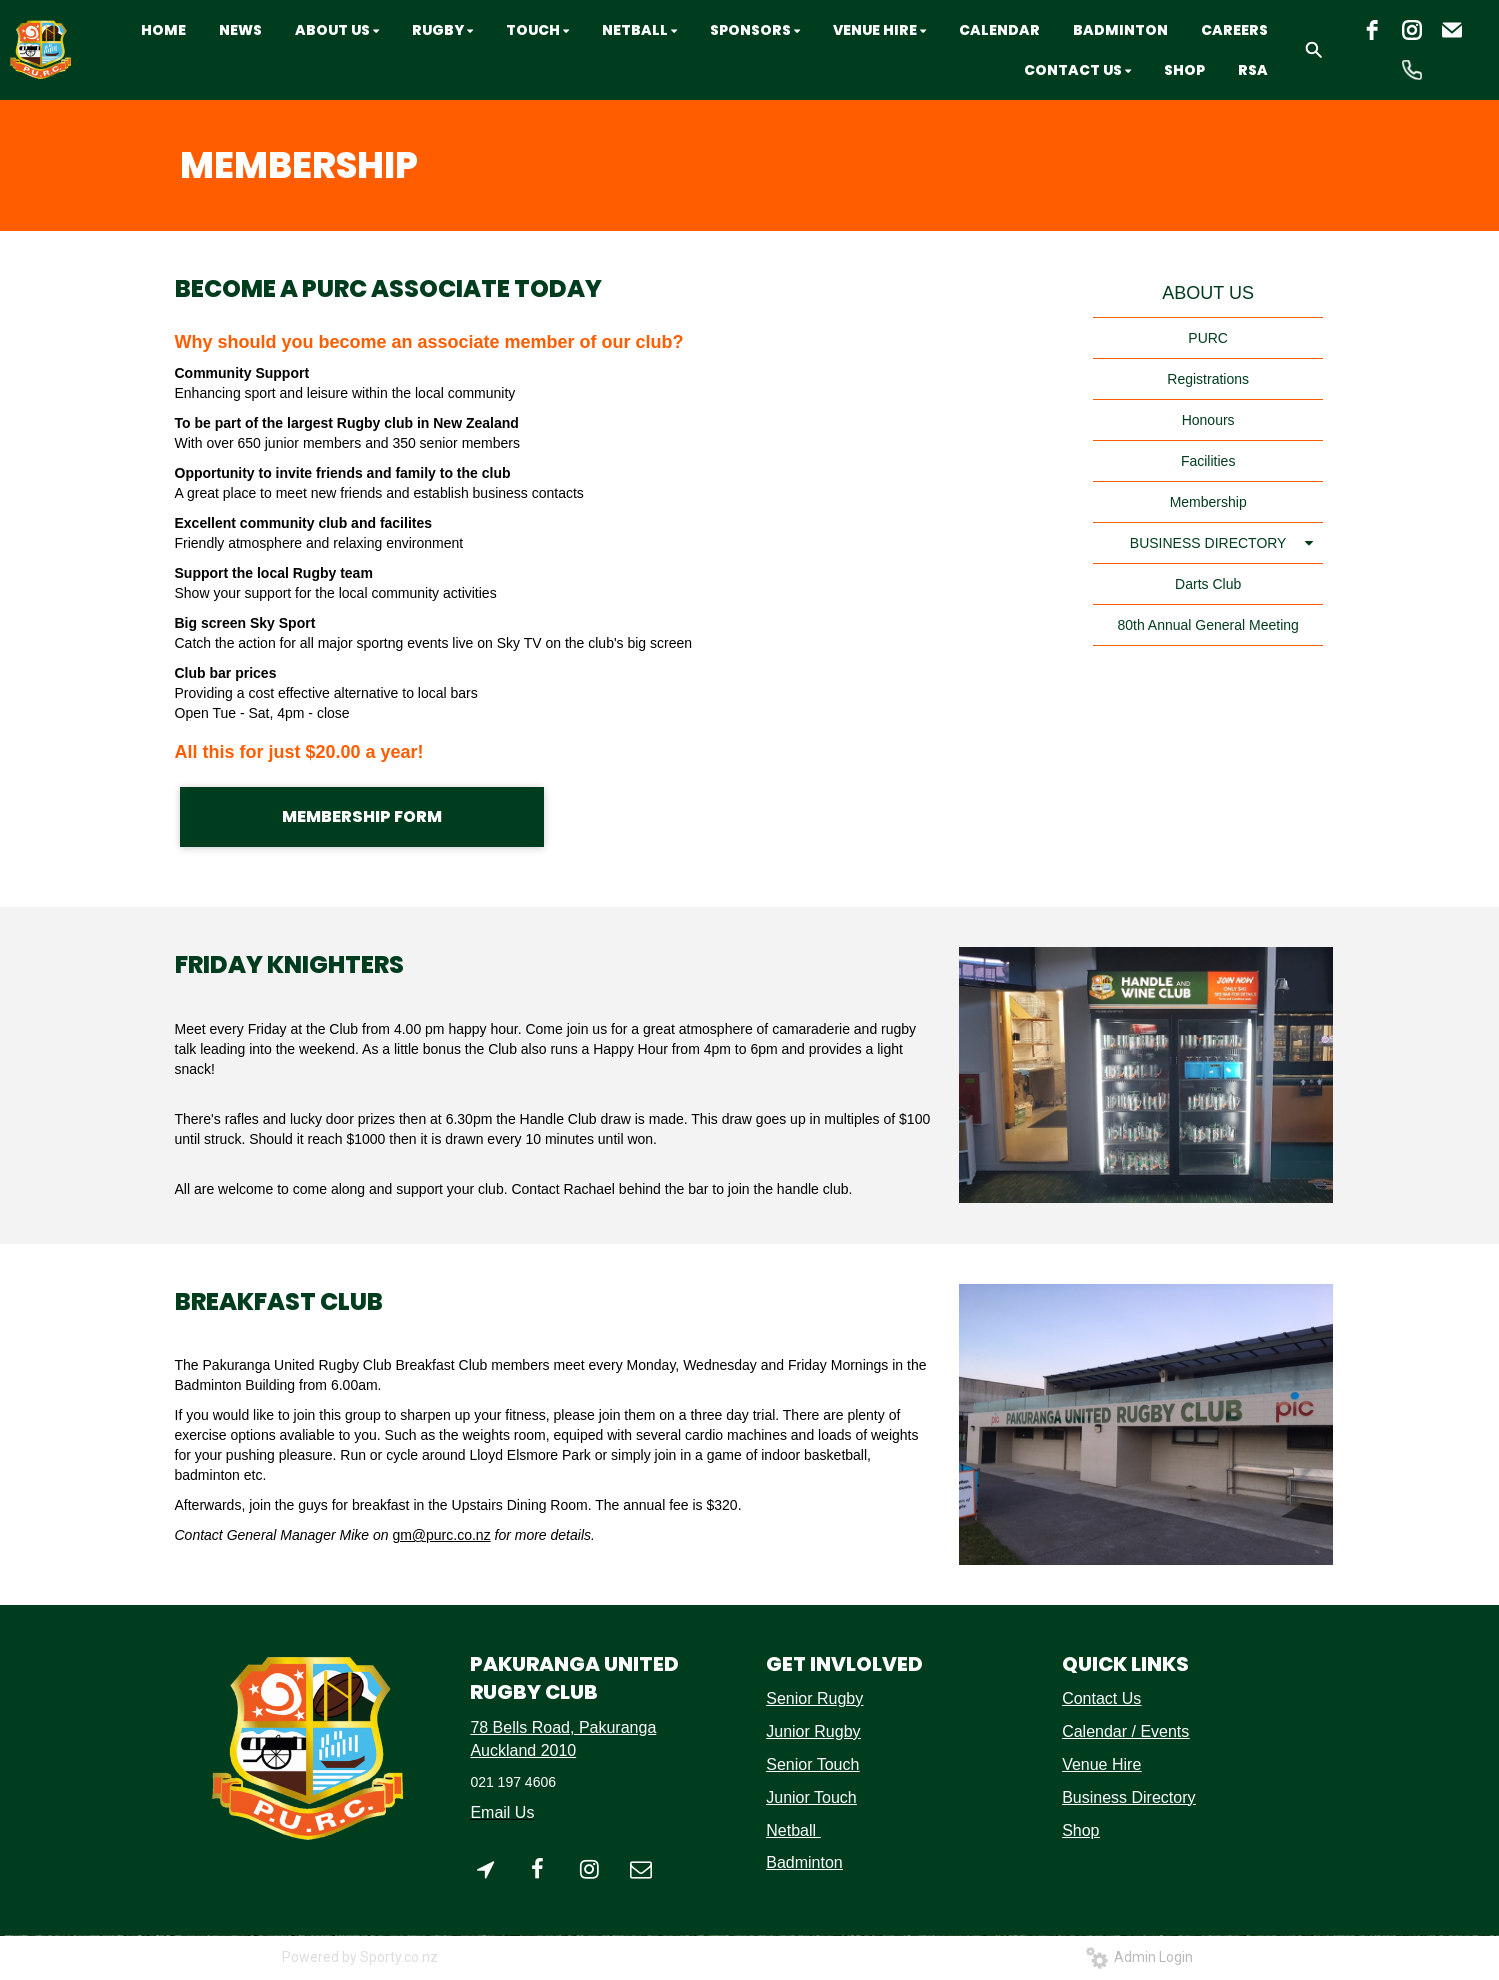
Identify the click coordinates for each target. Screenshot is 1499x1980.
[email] (1452, 30)
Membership (1208, 502)
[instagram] (1412, 30)
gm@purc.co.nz (441, 1535)
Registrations (1208, 379)
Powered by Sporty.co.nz (360, 1957)
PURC (1208, 338)
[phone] (1412, 70)
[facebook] (1372, 30)
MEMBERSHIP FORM (362, 816)
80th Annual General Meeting (1207, 625)
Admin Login (1139, 1957)
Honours (1208, 420)
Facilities (1208, 461)
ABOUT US (1208, 293)
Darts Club (1208, 584)
